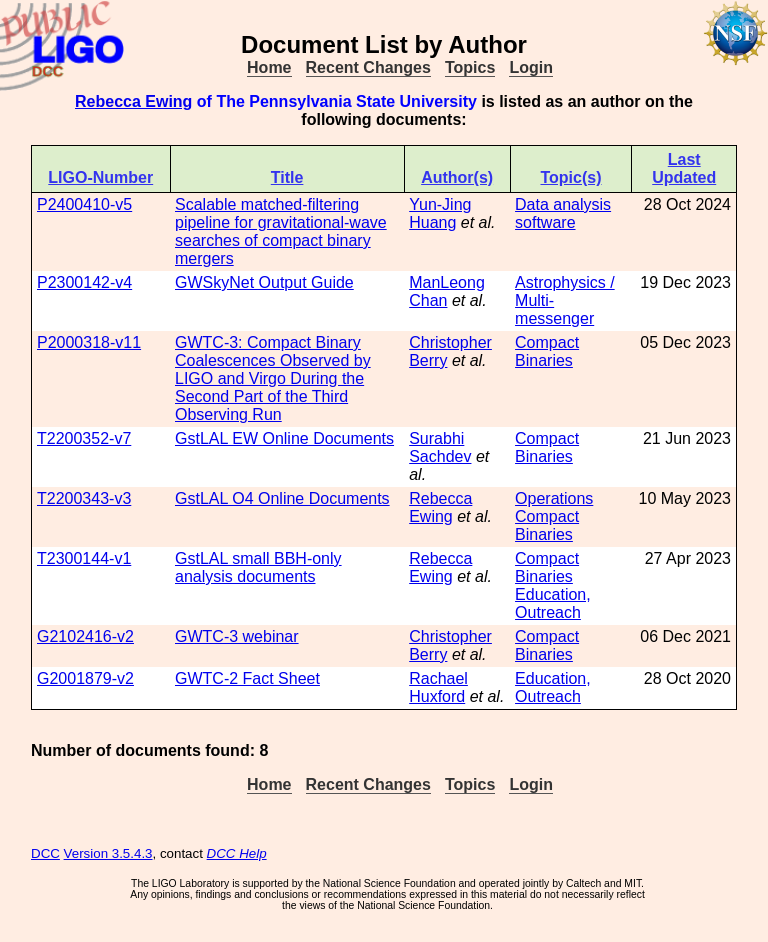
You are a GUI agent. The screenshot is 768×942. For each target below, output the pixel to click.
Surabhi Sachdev (440, 447)
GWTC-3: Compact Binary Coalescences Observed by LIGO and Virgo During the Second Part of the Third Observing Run (273, 378)
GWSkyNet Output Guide (264, 282)
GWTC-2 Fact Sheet (247, 678)
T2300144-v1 (84, 558)
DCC (45, 853)
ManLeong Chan (447, 291)
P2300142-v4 (84, 282)
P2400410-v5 (84, 204)
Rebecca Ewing (133, 101)
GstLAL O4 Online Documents (282, 498)
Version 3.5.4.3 (108, 853)
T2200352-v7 (84, 438)
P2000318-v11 (89, 342)
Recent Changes (368, 67)
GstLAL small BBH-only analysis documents (258, 567)
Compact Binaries (547, 351)
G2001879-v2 (85, 678)
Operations (554, 498)
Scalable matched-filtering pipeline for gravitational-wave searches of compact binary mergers (281, 231)
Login (531, 67)
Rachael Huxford (438, 687)
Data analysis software (563, 213)
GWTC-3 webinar (237, 636)
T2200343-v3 (84, 498)
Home (269, 67)
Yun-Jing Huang (440, 213)
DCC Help (237, 853)
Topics (470, 67)
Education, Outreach (553, 603)
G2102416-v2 (85, 636)
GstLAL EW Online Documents (284, 438)
